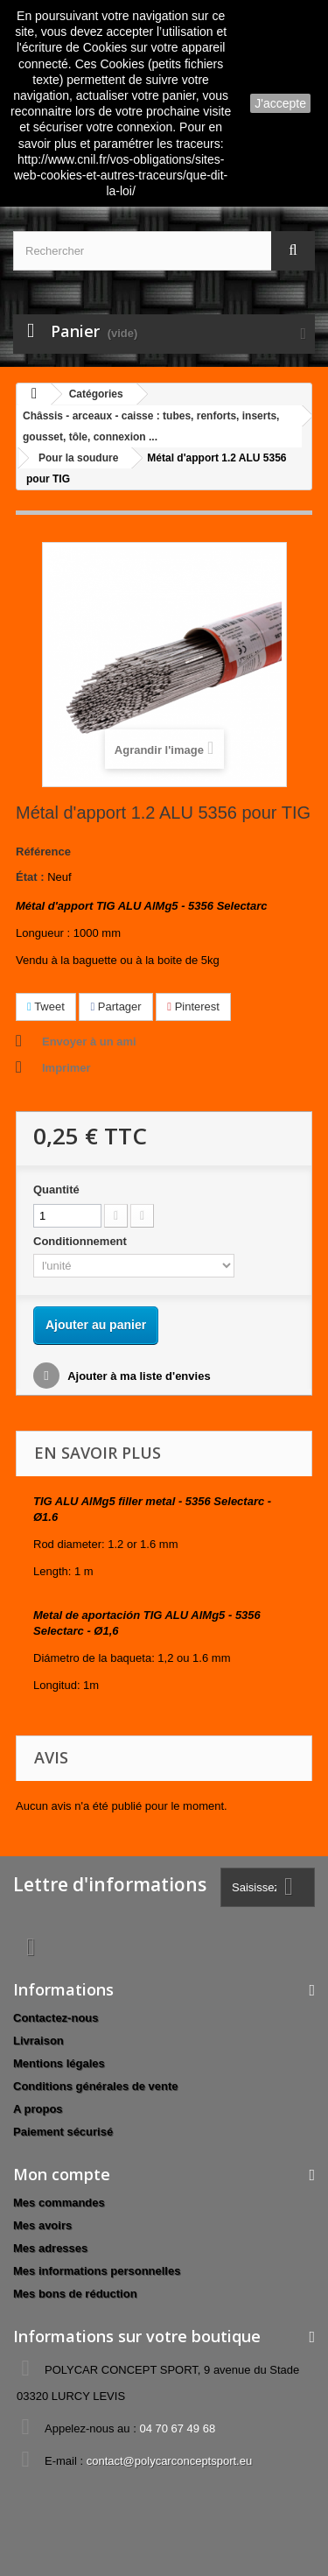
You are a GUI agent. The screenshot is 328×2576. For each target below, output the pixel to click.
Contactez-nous (56, 2017)
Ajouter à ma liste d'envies (138, 1376)
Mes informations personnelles (96, 2270)
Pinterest (193, 1006)
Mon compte (61, 2174)
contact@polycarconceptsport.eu (170, 2460)
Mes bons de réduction (75, 2293)
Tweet (46, 1006)
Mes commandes (59, 2202)
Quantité (56, 1189)
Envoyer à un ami (89, 1041)
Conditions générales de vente (95, 2086)
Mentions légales (59, 2063)
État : (30, 876)
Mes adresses (50, 2248)
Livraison (38, 2040)
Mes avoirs (42, 2225)
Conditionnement (81, 1241)
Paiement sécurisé (63, 2131)
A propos (38, 2108)
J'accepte (280, 103)
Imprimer (66, 1067)
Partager (115, 1006)
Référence (43, 851)
